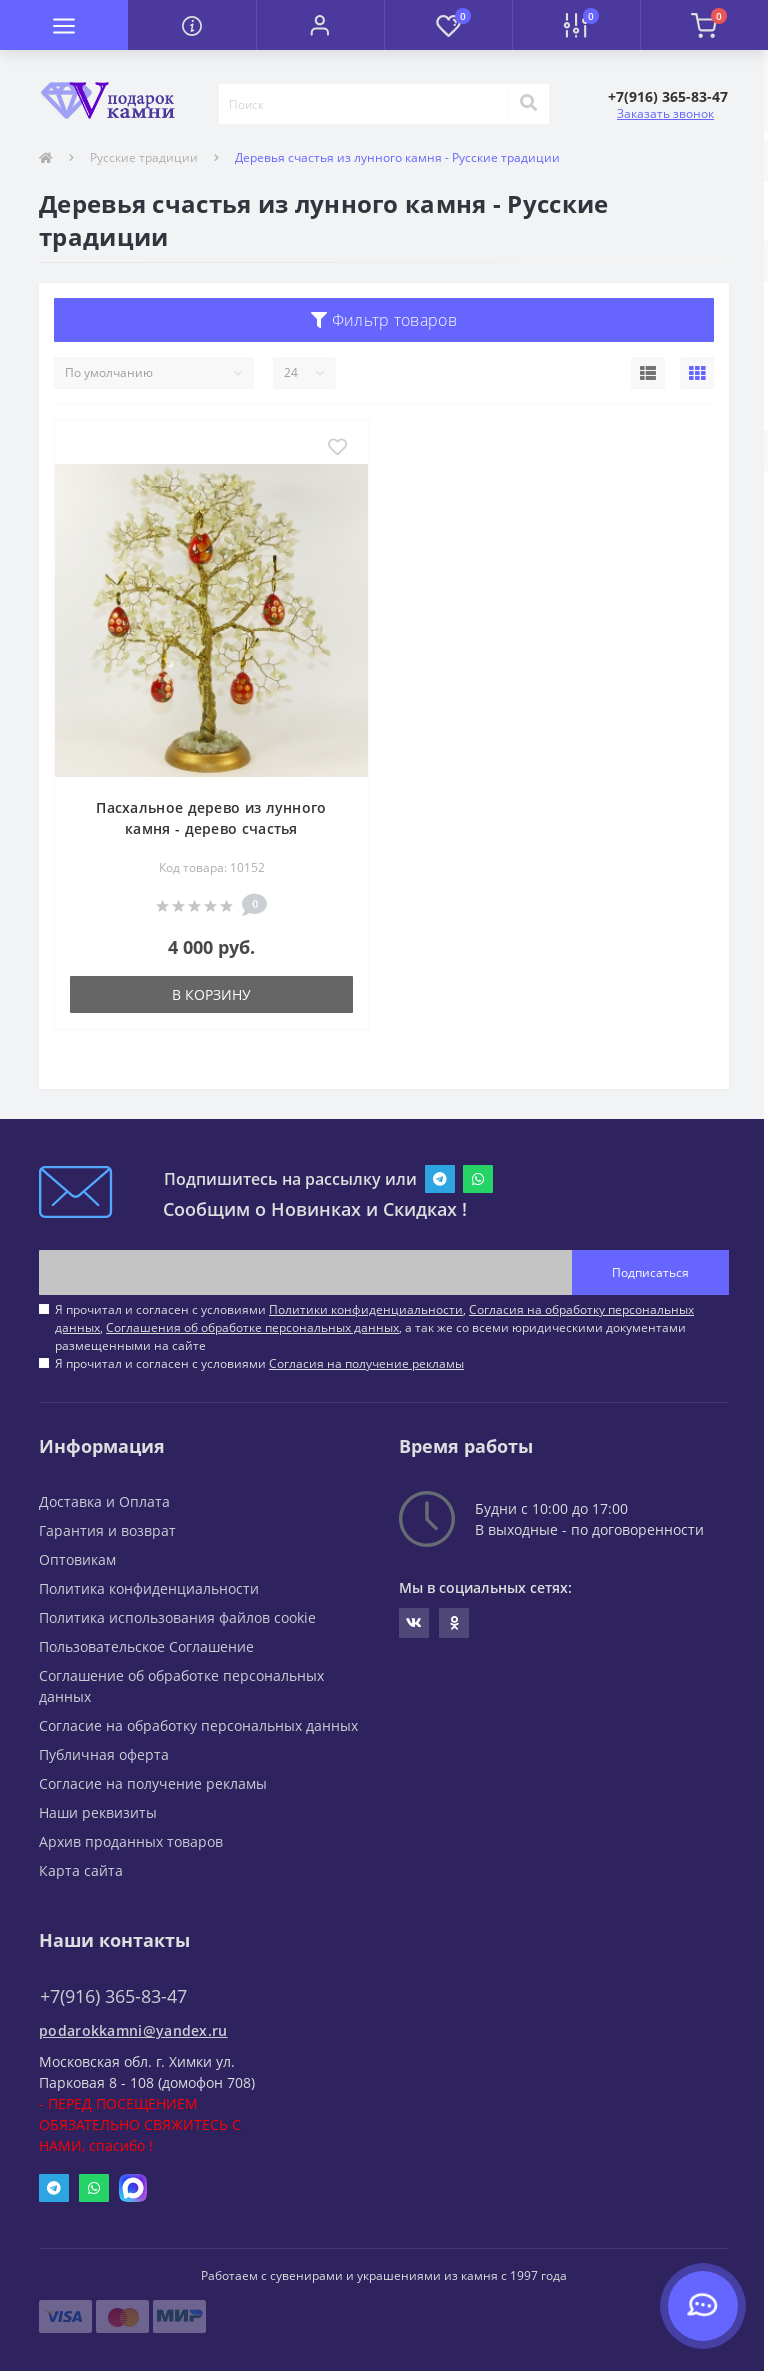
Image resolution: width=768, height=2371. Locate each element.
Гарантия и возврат (107, 1530)
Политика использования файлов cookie (177, 1617)
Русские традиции (144, 157)
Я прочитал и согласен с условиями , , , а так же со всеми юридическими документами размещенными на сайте (374, 1327)
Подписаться (650, 1272)
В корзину (211, 994)
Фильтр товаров (384, 320)
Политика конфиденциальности (149, 1588)
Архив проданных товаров (131, 1841)
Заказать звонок (665, 113)
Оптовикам (77, 1559)
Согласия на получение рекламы (366, 1363)
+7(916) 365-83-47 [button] (113, 1996)
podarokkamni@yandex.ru (133, 2030)
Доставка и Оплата (104, 1501)
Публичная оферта (104, 1754)
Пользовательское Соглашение (146, 1646)
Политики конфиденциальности (366, 1309)
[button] (320, 25)
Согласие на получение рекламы (153, 1783)
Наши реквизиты (98, 1812)
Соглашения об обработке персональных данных (252, 1327)
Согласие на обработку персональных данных (198, 1725)
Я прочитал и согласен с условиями (259, 1363)
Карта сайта (81, 1870)
